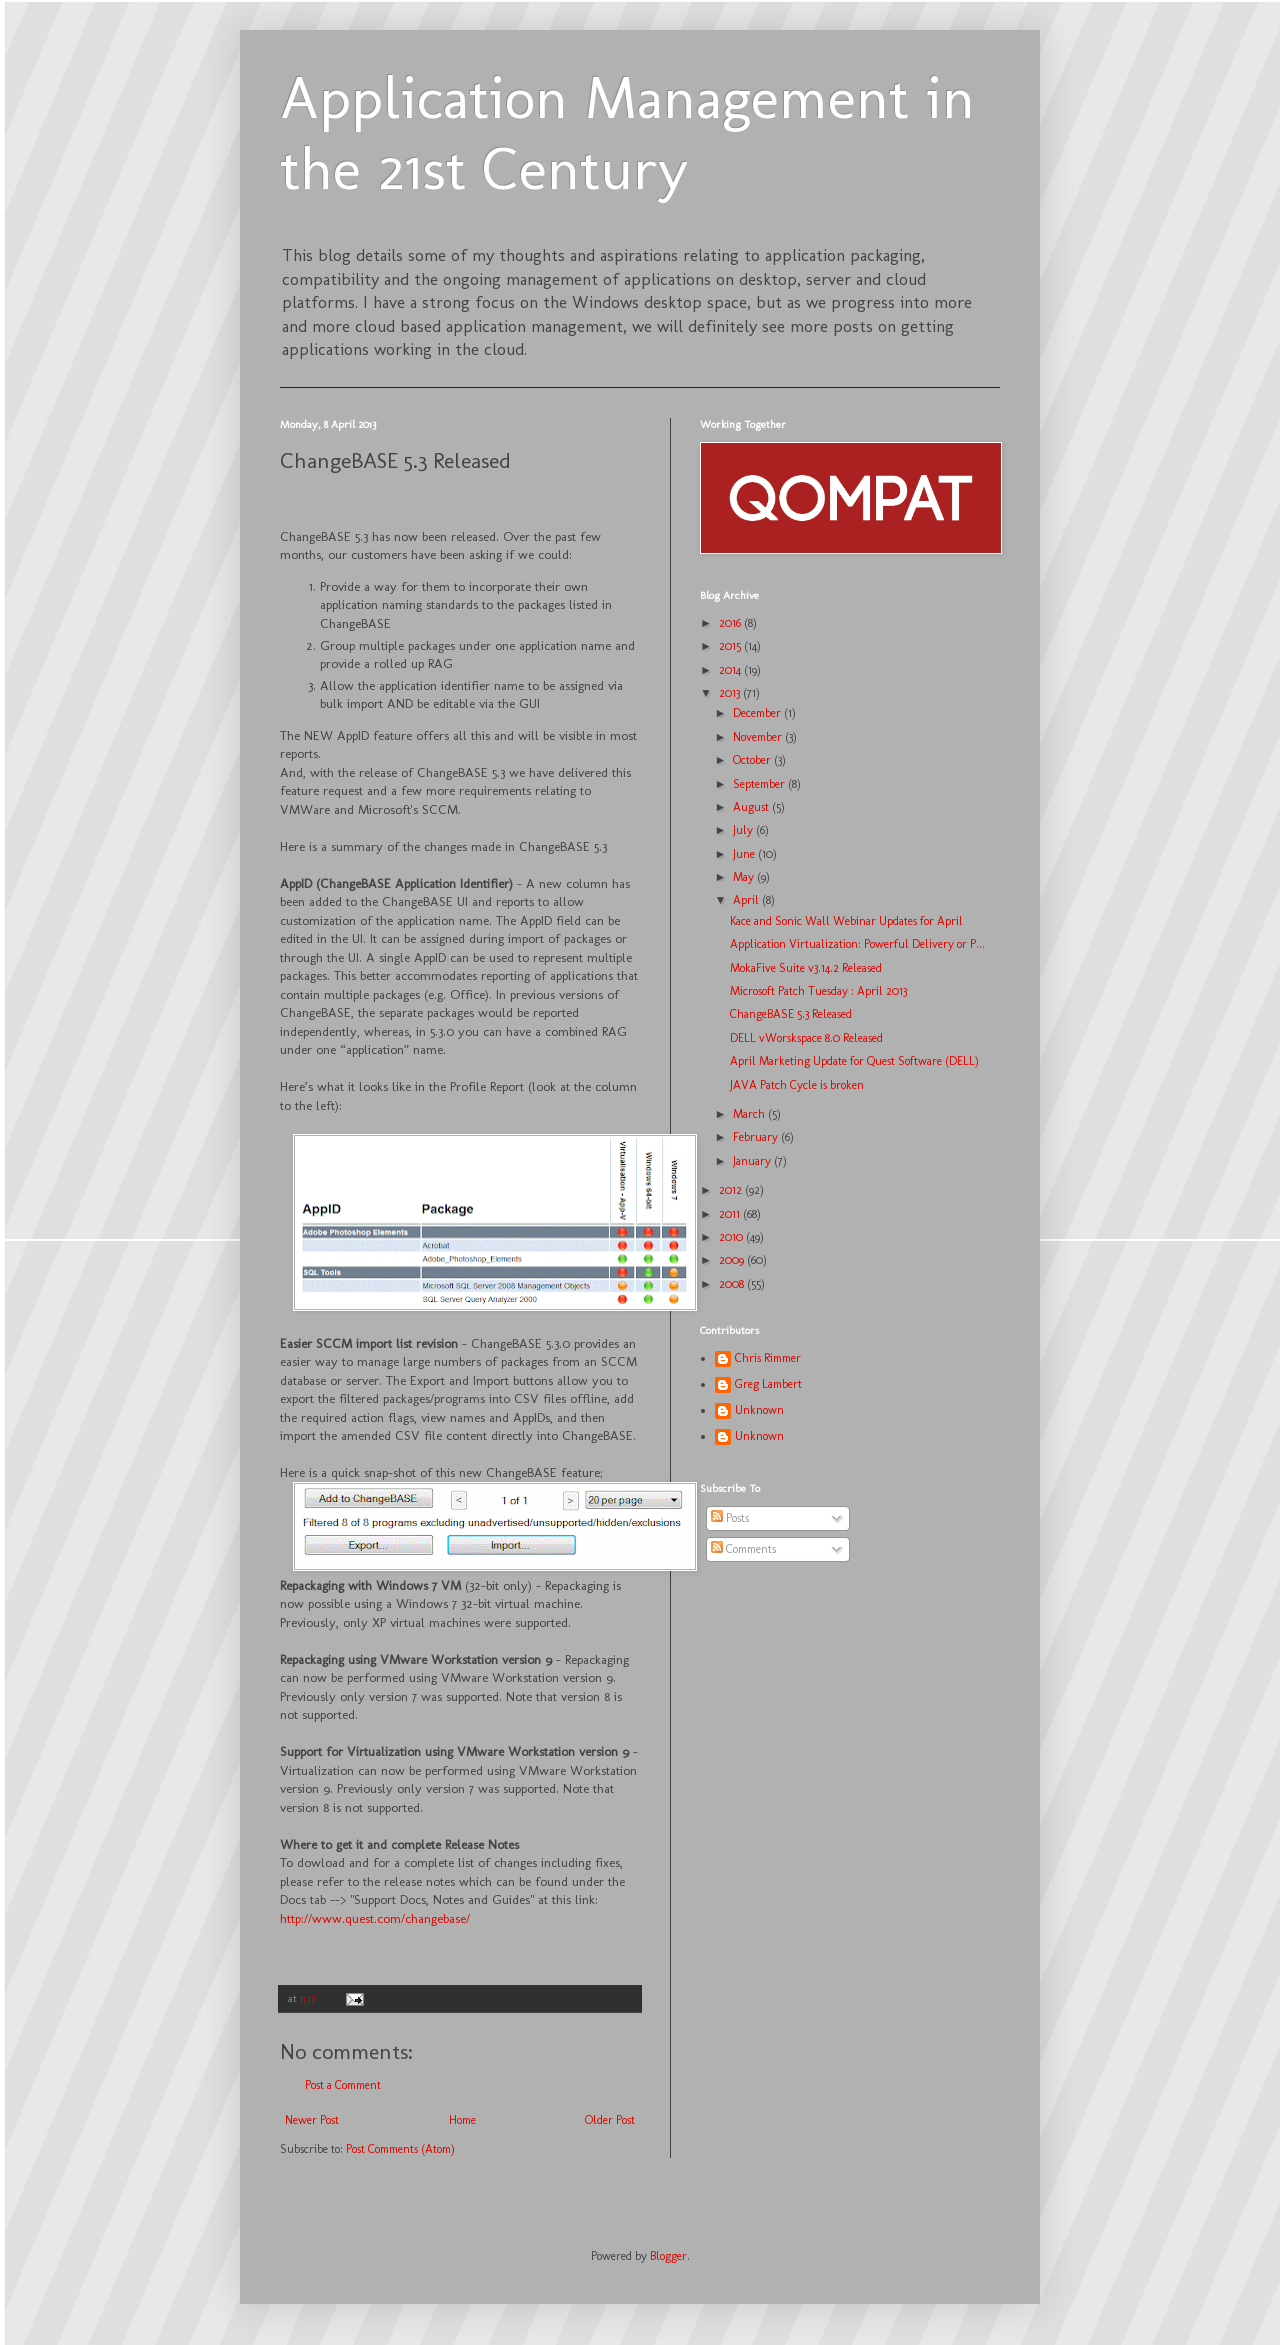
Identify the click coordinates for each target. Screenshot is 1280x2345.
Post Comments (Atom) (400, 2149)
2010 (732, 1237)
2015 (731, 646)
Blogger (668, 2256)
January (753, 1161)
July (744, 830)
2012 (732, 1190)
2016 (731, 623)
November (759, 737)
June (745, 854)
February (757, 1137)
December (758, 713)
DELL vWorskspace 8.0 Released (806, 1038)
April (747, 900)
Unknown (759, 1410)
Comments (743, 1549)
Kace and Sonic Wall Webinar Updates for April (846, 921)
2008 (733, 1284)
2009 (733, 1260)
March (750, 1114)
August (752, 807)
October (753, 760)
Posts (730, 1518)
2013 (731, 693)
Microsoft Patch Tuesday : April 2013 (818, 991)
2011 (731, 1214)
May (745, 877)
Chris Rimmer (768, 1358)
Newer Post (312, 2120)
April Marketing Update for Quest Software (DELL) (854, 1061)
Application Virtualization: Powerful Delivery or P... (857, 944)
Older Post (610, 2120)
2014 (731, 670)
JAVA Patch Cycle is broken (797, 1085)
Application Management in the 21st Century (627, 133)
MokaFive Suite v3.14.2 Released (806, 968)
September (760, 784)
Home (462, 2120)
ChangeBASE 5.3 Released (791, 1014)
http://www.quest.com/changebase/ (375, 1918)
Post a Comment (343, 2085)
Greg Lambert (768, 1384)
